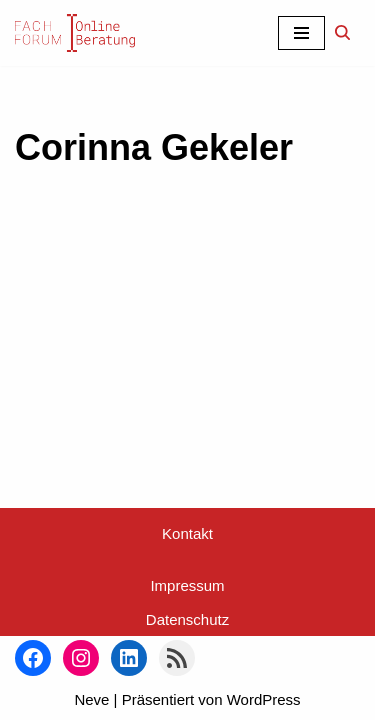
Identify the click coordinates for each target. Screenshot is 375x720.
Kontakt (187, 533)
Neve (91, 699)
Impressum (187, 585)
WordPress (264, 699)
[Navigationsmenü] (301, 33)
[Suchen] (342, 32)
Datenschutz (187, 619)
